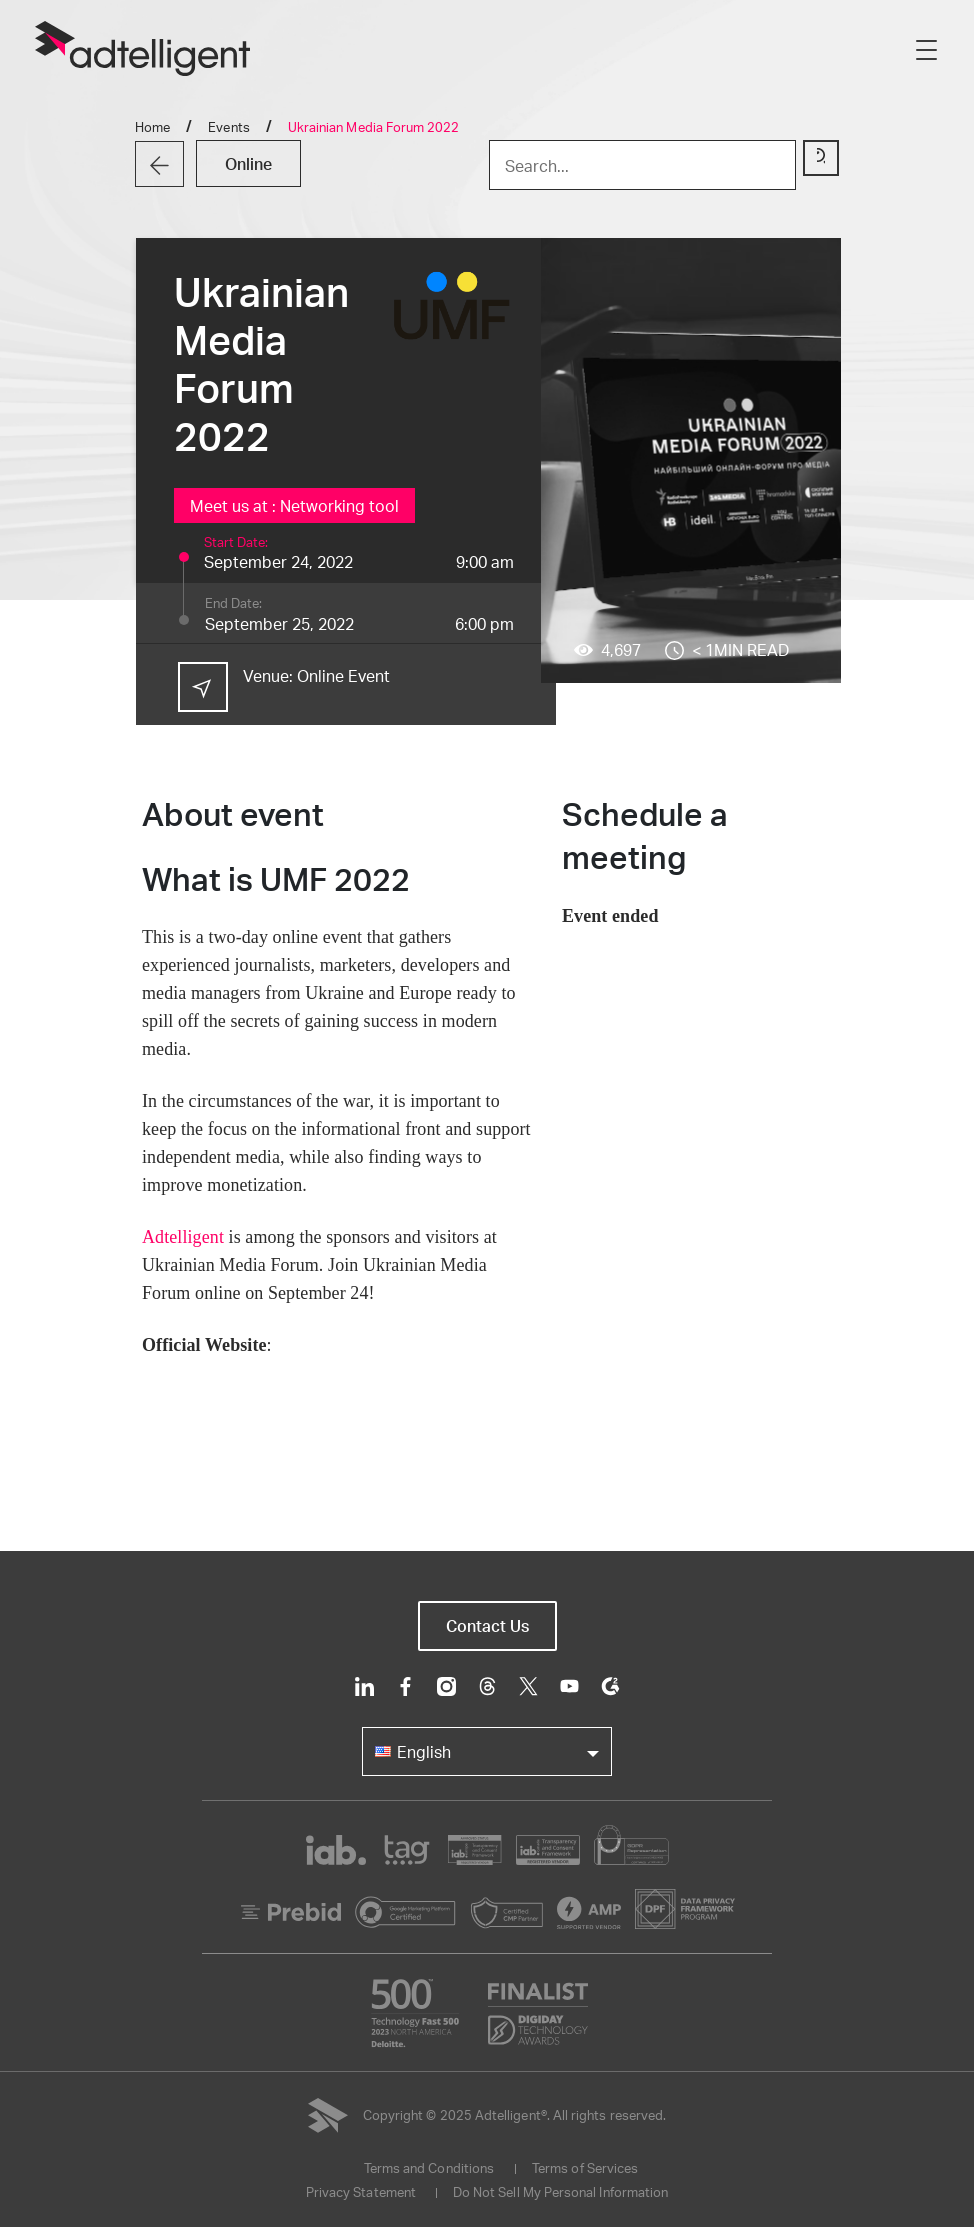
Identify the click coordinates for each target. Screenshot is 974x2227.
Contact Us (487, 1625)
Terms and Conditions (429, 2168)
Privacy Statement (361, 2192)
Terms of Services (585, 2168)
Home (152, 127)
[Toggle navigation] (926, 48)
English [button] (413, 1751)
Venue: (316, 675)
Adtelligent (183, 1237)
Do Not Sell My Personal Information (560, 2192)
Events (228, 127)
